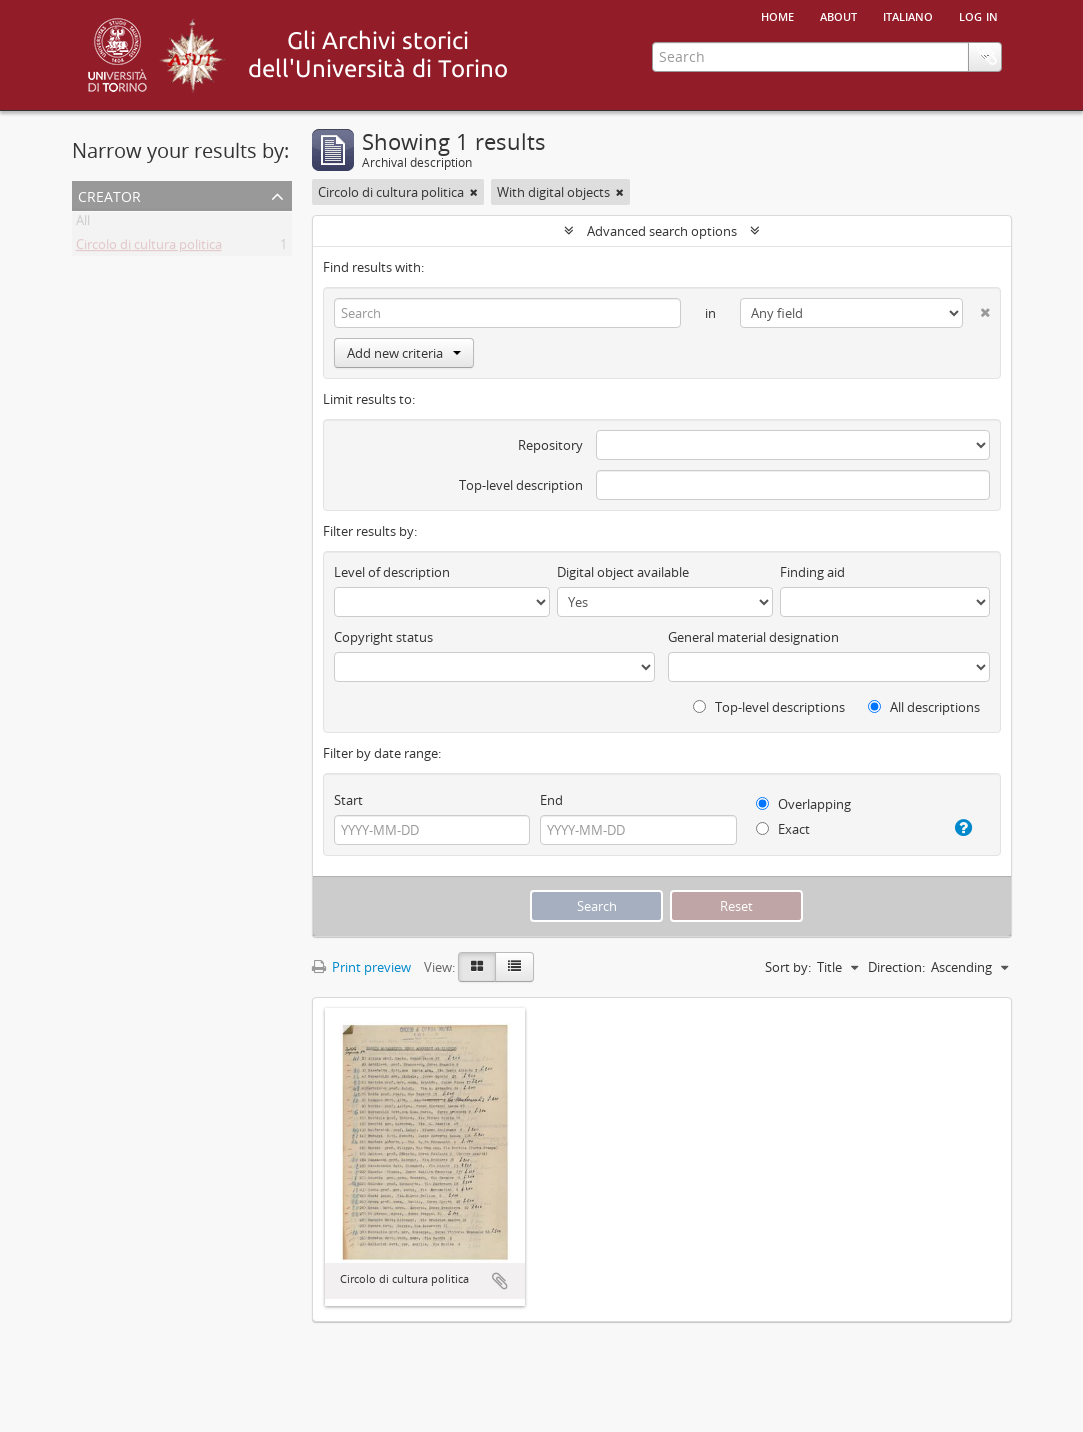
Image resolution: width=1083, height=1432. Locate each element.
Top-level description (521, 485)
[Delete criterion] (976, 308)
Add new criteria (404, 353)
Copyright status (383, 637)
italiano (908, 15)
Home (777, 15)
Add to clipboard (500, 1281)
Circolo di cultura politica (149, 248)
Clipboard (987, 55)
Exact (783, 829)
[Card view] (477, 967)
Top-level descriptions (769, 707)
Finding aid (812, 572)
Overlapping (803, 804)
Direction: (896, 967)
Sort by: (788, 967)
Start (348, 800)
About (838, 15)
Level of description (392, 572)
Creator (109, 194)
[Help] (959, 828)
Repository (550, 445)
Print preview (361, 967)
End (551, 800)
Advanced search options (662, 231)
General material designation (753, 637)
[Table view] (514, 967)
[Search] (508, 313)
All (83, 224)
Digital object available (623, 572)
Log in (978, 15)
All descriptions (924, 707)
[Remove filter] (474, 192)
